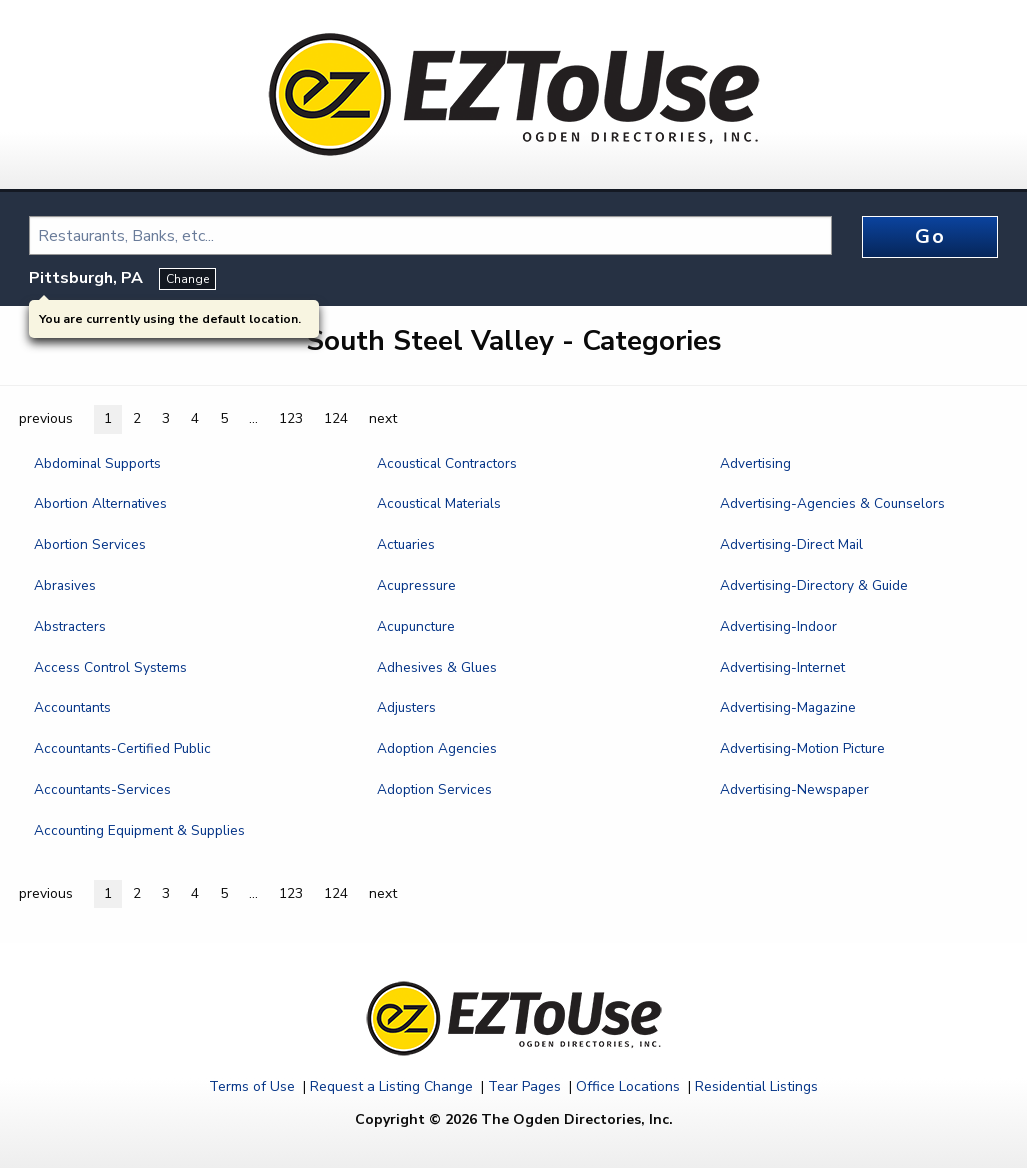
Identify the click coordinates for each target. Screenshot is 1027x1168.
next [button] (383, 418)
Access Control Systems (110, 667)
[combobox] (430, 235)
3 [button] (166, 418)
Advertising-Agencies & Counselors (832, 503)
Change (187, 279)
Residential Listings (756, 1086)
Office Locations (628, 1086)
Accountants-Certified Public (122, 748)
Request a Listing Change (391, 1086)
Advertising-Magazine (788, 707)
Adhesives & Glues (437, 667)
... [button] (253, 418)
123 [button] (291, 418)
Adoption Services (434, 789)
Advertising (755, 463)
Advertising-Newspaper (794, 789)
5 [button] (224, 418)
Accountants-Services (102, 789)
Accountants (72, 707)
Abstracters (70, 626)
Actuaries (406, 544)
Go (930, 236)
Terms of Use (252, 1086)
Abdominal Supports (97, 463)
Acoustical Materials (439, 503)
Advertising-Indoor (778, 626)
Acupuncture (416, 626)
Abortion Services (90, 544)
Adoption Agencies (437, 748)
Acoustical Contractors (447, 463)
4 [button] (195, 418)
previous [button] (46, 418)
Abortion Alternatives (100, 503)
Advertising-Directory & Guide (814, 585)
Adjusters (406, 707)
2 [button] (137, 418)
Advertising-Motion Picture (802, 748)
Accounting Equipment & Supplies (139, 830)
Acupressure (416, 585)
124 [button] (336, 418)
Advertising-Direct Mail (791, 544)
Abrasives (65, 585)
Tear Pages (524, 1086)
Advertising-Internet (782, 667)
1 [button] (108, 418)
